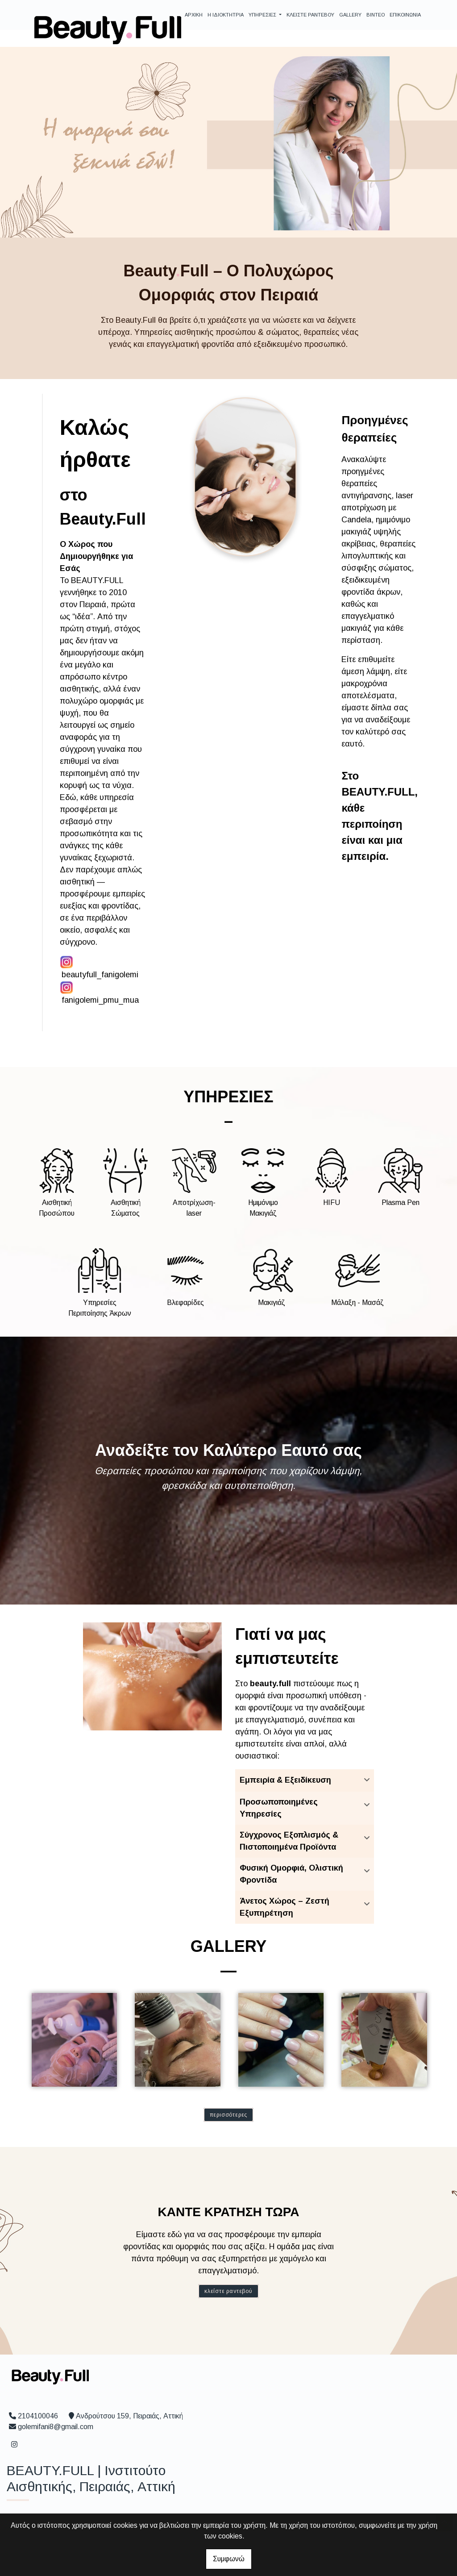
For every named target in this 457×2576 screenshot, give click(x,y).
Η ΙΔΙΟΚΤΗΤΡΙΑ (226, 14)
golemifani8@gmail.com (55, 2426)
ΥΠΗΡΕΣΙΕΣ (263, 14)
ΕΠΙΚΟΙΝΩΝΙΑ (405, 14)
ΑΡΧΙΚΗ (194, 14)
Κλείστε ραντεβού (228, 2291)
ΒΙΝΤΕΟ (375, 14)
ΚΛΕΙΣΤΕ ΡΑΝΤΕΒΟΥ (310, 14)
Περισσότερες (229, 2115)
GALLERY (350, 14)
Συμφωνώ (229, 2559)
